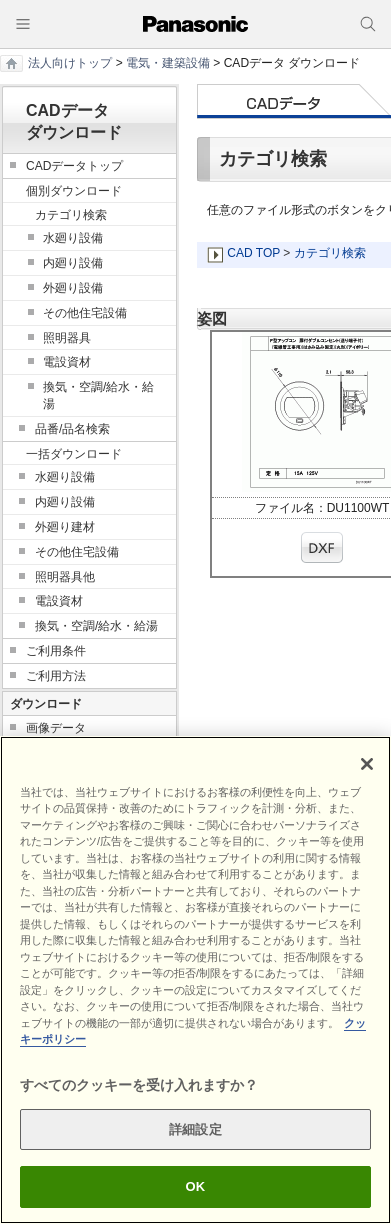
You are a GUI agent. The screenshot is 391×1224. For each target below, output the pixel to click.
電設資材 (67, 362)
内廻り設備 (73, 263)
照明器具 (67, 338)
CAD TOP (253, 253)
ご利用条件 (56, 651)
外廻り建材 (65, 527)
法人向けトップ (70, 63)
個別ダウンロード (74, 191)
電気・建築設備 (168, 63)
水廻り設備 (73, 238)
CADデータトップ (74, 166)
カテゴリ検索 (330, 253)
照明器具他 (65, 577)
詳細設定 (195, 1129)
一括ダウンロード (74, 454)
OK (196, 1186)
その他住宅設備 (85, 313)
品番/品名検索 (72, 429)
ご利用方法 (56, 676)
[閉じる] (367, 764)
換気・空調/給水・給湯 (98, 395)
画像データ (56, 728)
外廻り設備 (73, 288)
